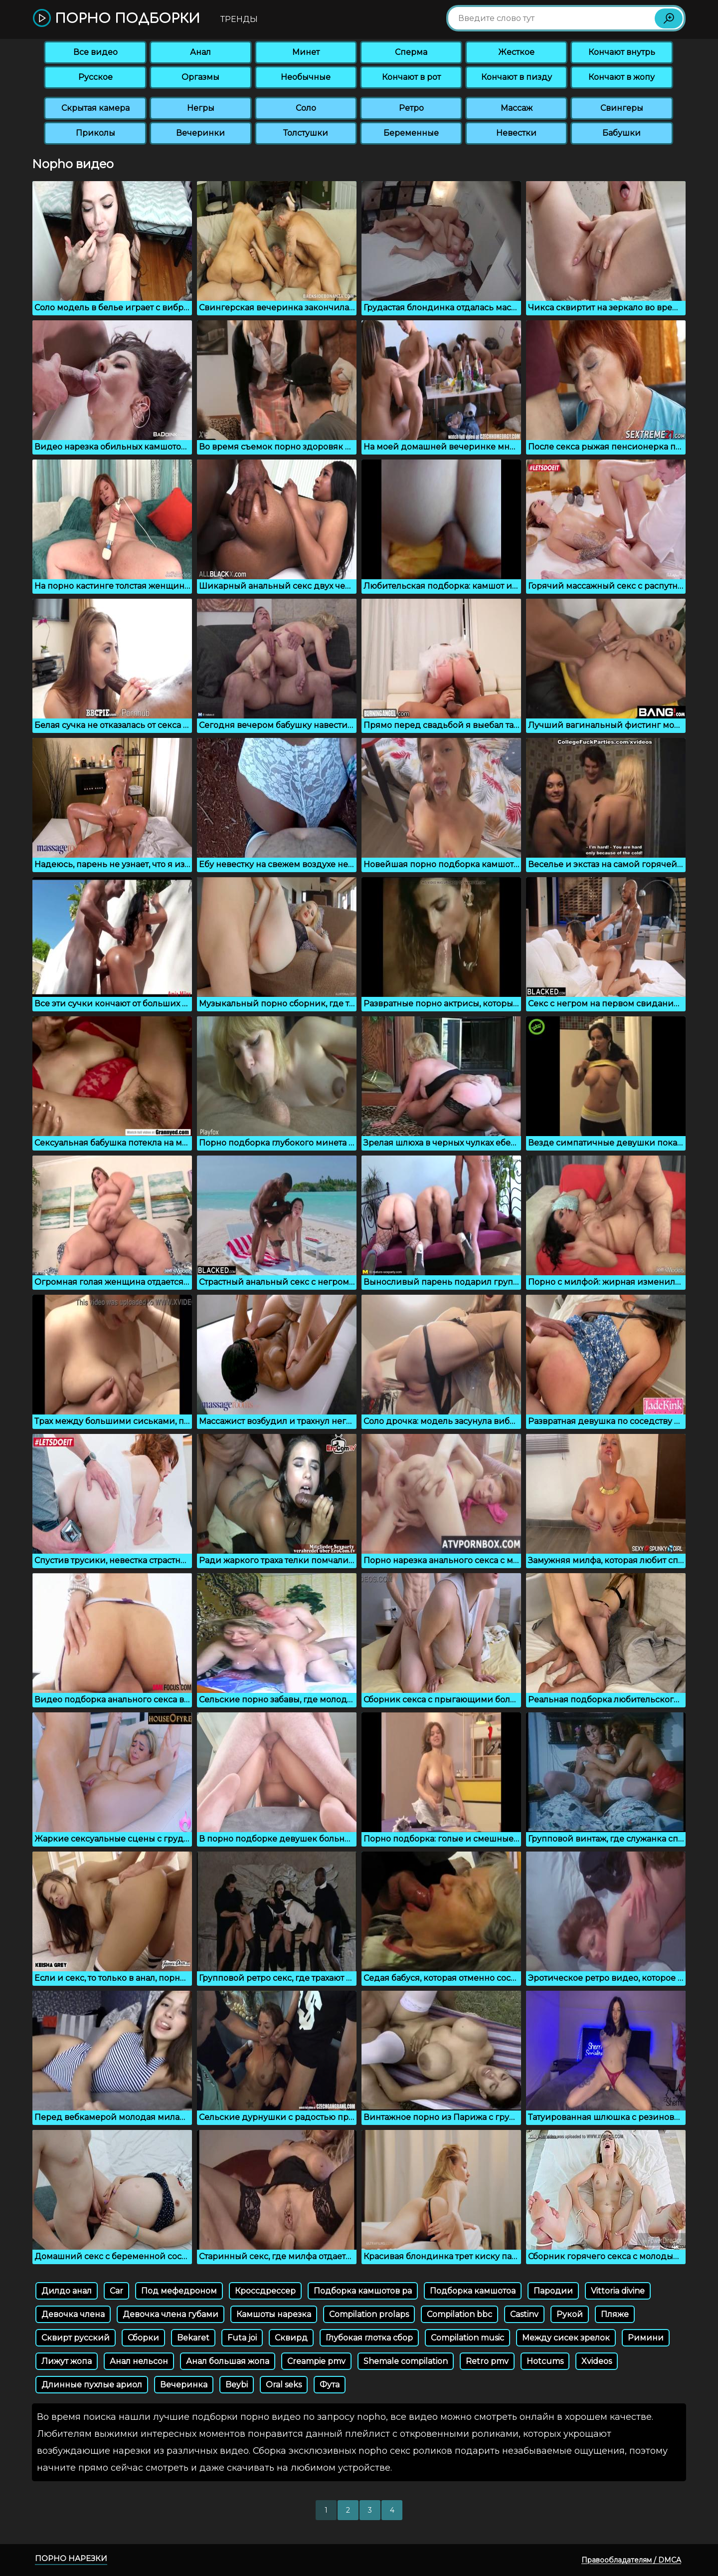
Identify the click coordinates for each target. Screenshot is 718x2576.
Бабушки (621, 133)
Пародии (553, 2291)
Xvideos (596, 2361)
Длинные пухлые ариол (91, 2384)
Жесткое (516, 52)
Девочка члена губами (170, 2314)
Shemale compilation (405, 2361)
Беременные (411, 133)
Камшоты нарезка (273, 2314)
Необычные (306, 77)
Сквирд (291, 2337)
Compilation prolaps (369, 2314)
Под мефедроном (179, 2291)
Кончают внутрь (621, 52)
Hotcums (545, 2361)
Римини (646, 2337)
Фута (330, 2384)
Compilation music (467, 2337)
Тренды (239, 19)
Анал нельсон (139, 2361)
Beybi (236, 2384)
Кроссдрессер (265, 2291)
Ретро (411, 108)
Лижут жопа (66, 2361)
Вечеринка (183, 2384)
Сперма (411, 52)
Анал (200, 52)
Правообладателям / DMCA (631, 2560)
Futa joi (242, 2337)
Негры (200, 108)
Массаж (517, 108)
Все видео (95, 52)
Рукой (569, 2314)
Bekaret (193, 2337)
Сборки (143, 2337)
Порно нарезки (71, 2558)
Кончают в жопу (621, 77)
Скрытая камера (95, 108)
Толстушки (305, 133)
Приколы (95, 133)
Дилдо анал (66, 2291)
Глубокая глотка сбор (369, 2337)
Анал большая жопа (227, 2361)
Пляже (615, 2314)
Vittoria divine (618, 2291)
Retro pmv (487, 2361)
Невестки (516, 133)
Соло (306, 108)
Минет (306, 52)
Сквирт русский (75, 2337)
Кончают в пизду (516, 77)
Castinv (524, 2314)
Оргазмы (200, 77)
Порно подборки (116, 18)
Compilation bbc (459, 2314)
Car (116, 2291)
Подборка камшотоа (473, 2291)
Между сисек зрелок (566, 2337)
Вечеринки (200, 133)
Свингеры (621, 108)
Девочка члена (73, 2314)
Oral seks (284, 2384)
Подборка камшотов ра (363, 2291)
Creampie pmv (316, 2361)
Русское (95, 77)
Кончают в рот (411, 77)
